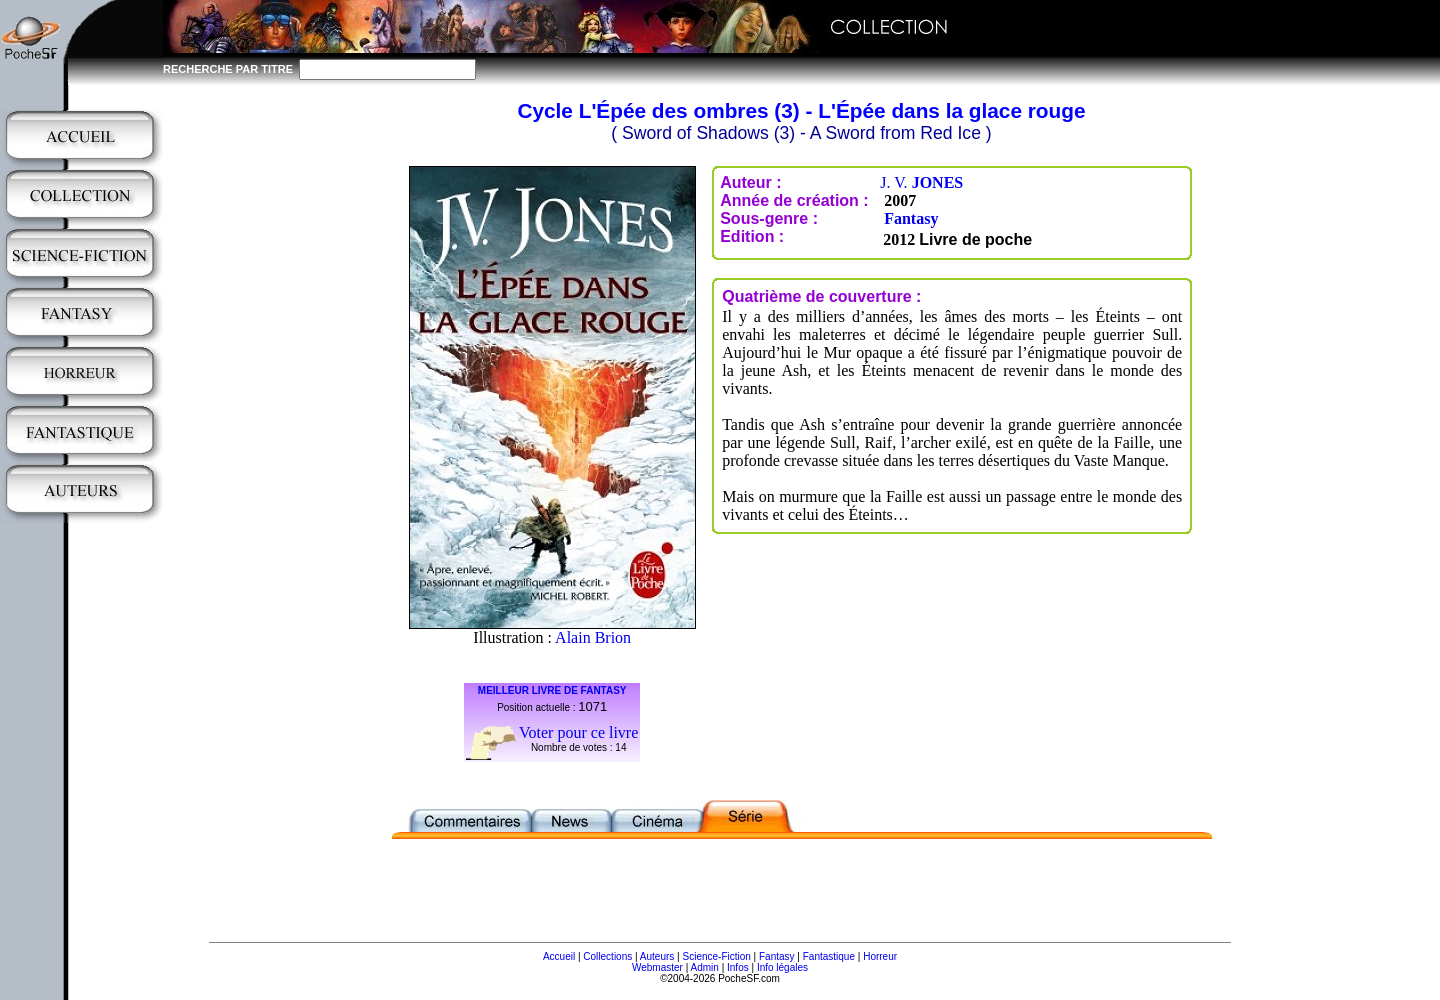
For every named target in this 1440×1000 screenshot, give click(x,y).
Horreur (880, 956)
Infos (738, 967)
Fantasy (911, 218)
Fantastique (829, 956)
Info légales (782, 967)
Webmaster (657, 967)
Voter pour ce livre (578, 732)
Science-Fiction (716, 956)
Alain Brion (593, 637)
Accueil (559, 956)
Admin (705, 967)
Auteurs (657, 956)
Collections (607, 956)
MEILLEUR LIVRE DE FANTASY (552, 690)
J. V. (921, 182)
